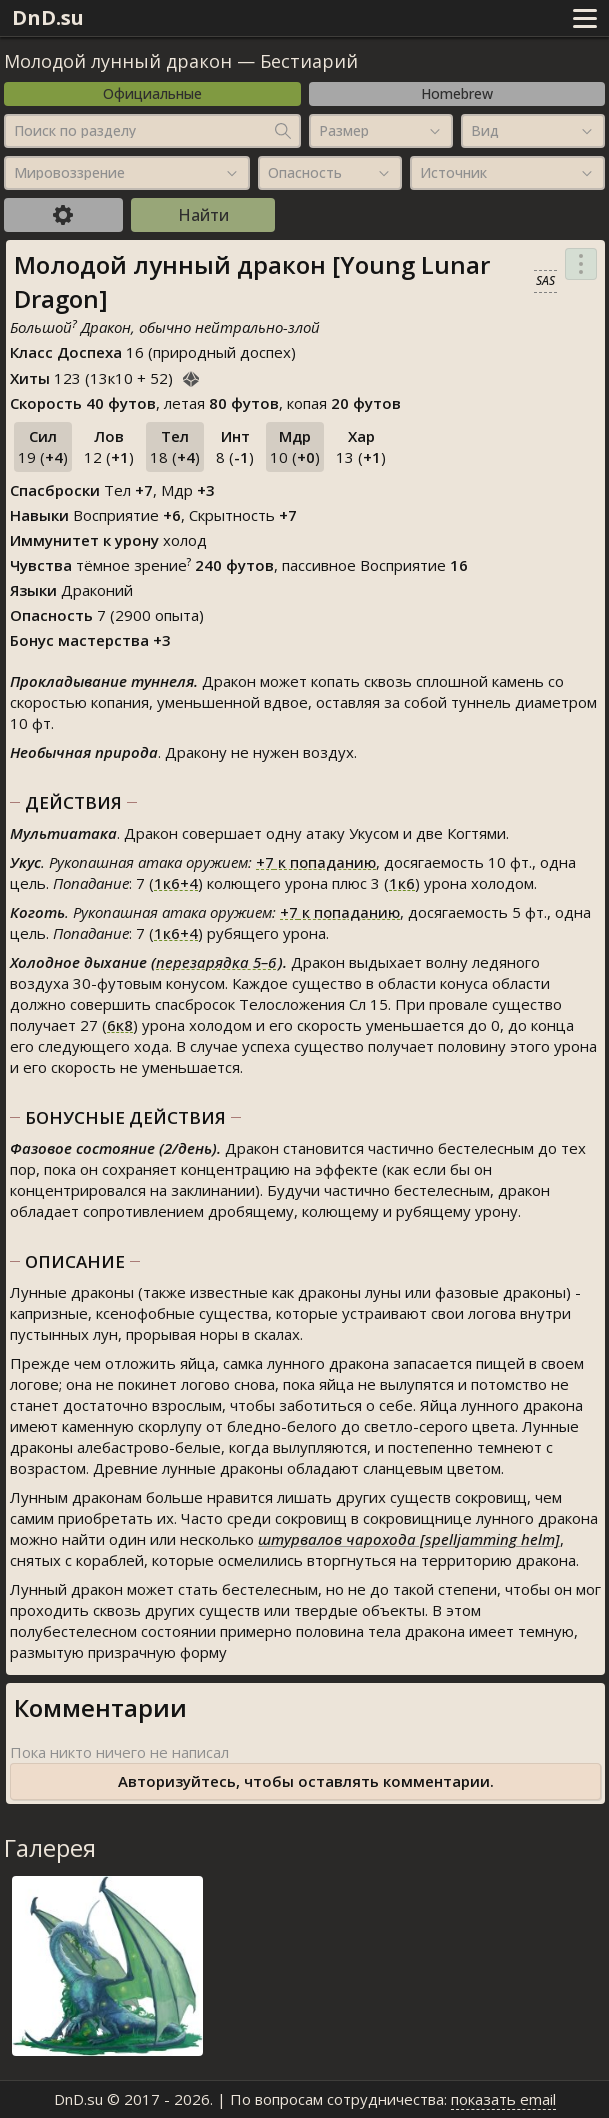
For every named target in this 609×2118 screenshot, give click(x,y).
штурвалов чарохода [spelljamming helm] (409, 1539)
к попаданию (316, 862)
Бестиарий (309, 61)
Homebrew (457, 93)
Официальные (152, 93)
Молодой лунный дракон (118, 61)
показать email (503, 2099)
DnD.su (48, 17)
